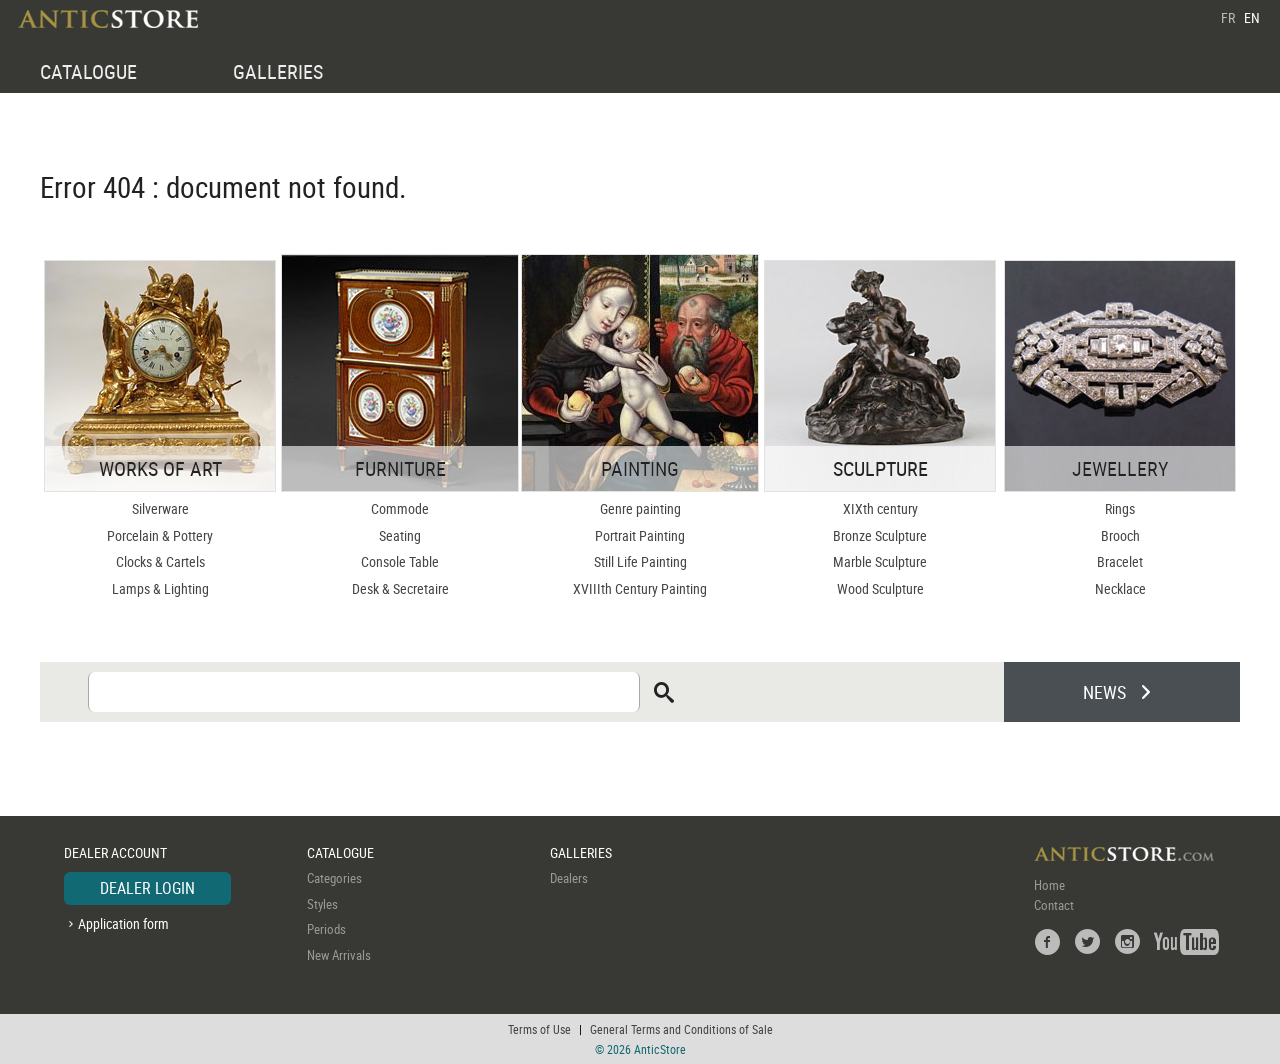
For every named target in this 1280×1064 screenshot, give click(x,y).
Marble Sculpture (880, 561)
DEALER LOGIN (147, 888)
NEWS (1104, 692)
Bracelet (1120, 561)
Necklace (1120, 588)
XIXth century (880, 508)
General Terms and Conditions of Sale (681, 1029)
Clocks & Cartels (160, 561)
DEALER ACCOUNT (115, 852)
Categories (334, 878)
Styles (322, 904)
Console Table (400, 561)
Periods (326, 929)
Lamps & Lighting (160, 588)
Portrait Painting (640, 535)
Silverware (160, 508)
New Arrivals (339, 955)
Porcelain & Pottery (160, 535)
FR (1228, 17)
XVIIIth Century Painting (640, 588)
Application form (123, 923)
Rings (1120, 508)
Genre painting (640, 508)
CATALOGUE (88, 71)
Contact (1054, 905)
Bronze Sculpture (880, 535)
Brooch (1120, 535)
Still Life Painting (640, 561)
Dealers (569, 878)
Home (1049, 885)
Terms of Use (539, 1029)
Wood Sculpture (880, 588)
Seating (400, 535)
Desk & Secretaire (400, 588)
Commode (400, 508)
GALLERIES (278, 71)
